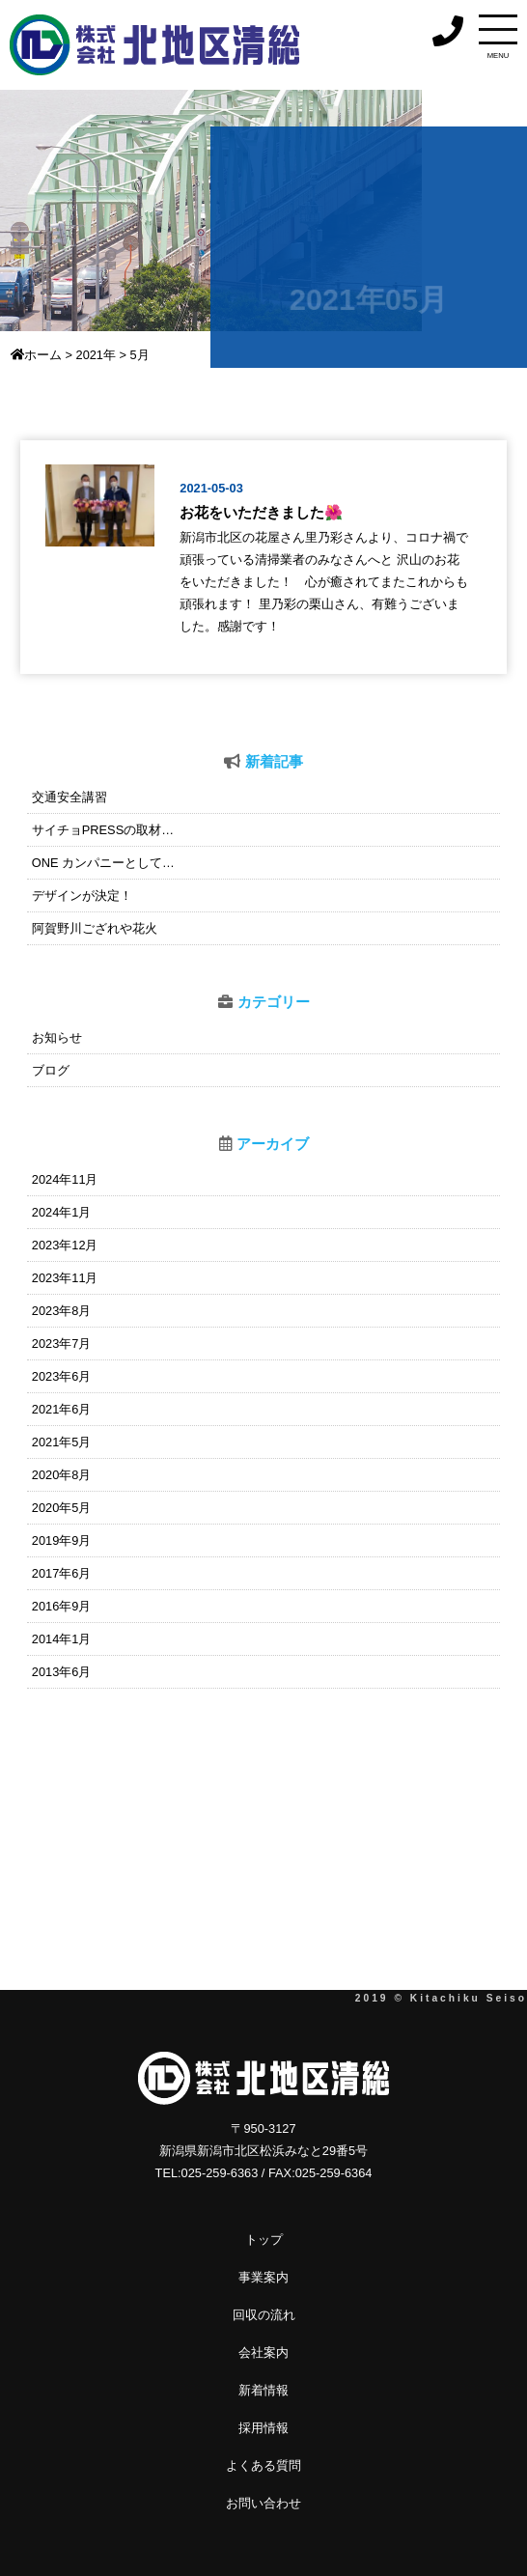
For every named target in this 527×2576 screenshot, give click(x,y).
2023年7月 (62, 1343)
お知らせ (57, 1037)
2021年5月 (62, 1442)
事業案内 (263, 2277)
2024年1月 (62, 1212)
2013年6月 (62, 1672)
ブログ (50, 1070)
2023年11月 (65, 1278)
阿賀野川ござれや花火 (94, 928)
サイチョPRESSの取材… (103, 830)
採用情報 (263, 2428)
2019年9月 (62, 1540)
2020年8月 (62, 1475)
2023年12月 (65, 1245)
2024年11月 (65, 1179)
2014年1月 (62, 1639)
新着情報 (263, 2390)
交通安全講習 (69, 797)
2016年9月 (62, 1606)
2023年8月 (62, 1310)
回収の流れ (264, 2315)
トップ (264, 2239)
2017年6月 (62, 1573)
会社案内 (263, 2352)
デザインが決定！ (82, 895)
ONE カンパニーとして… (103, 862)
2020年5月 (62, 1507)
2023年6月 (62, 1376)
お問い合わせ (263, 2503)
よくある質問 (263, 2465)
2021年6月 (62, 1409)
